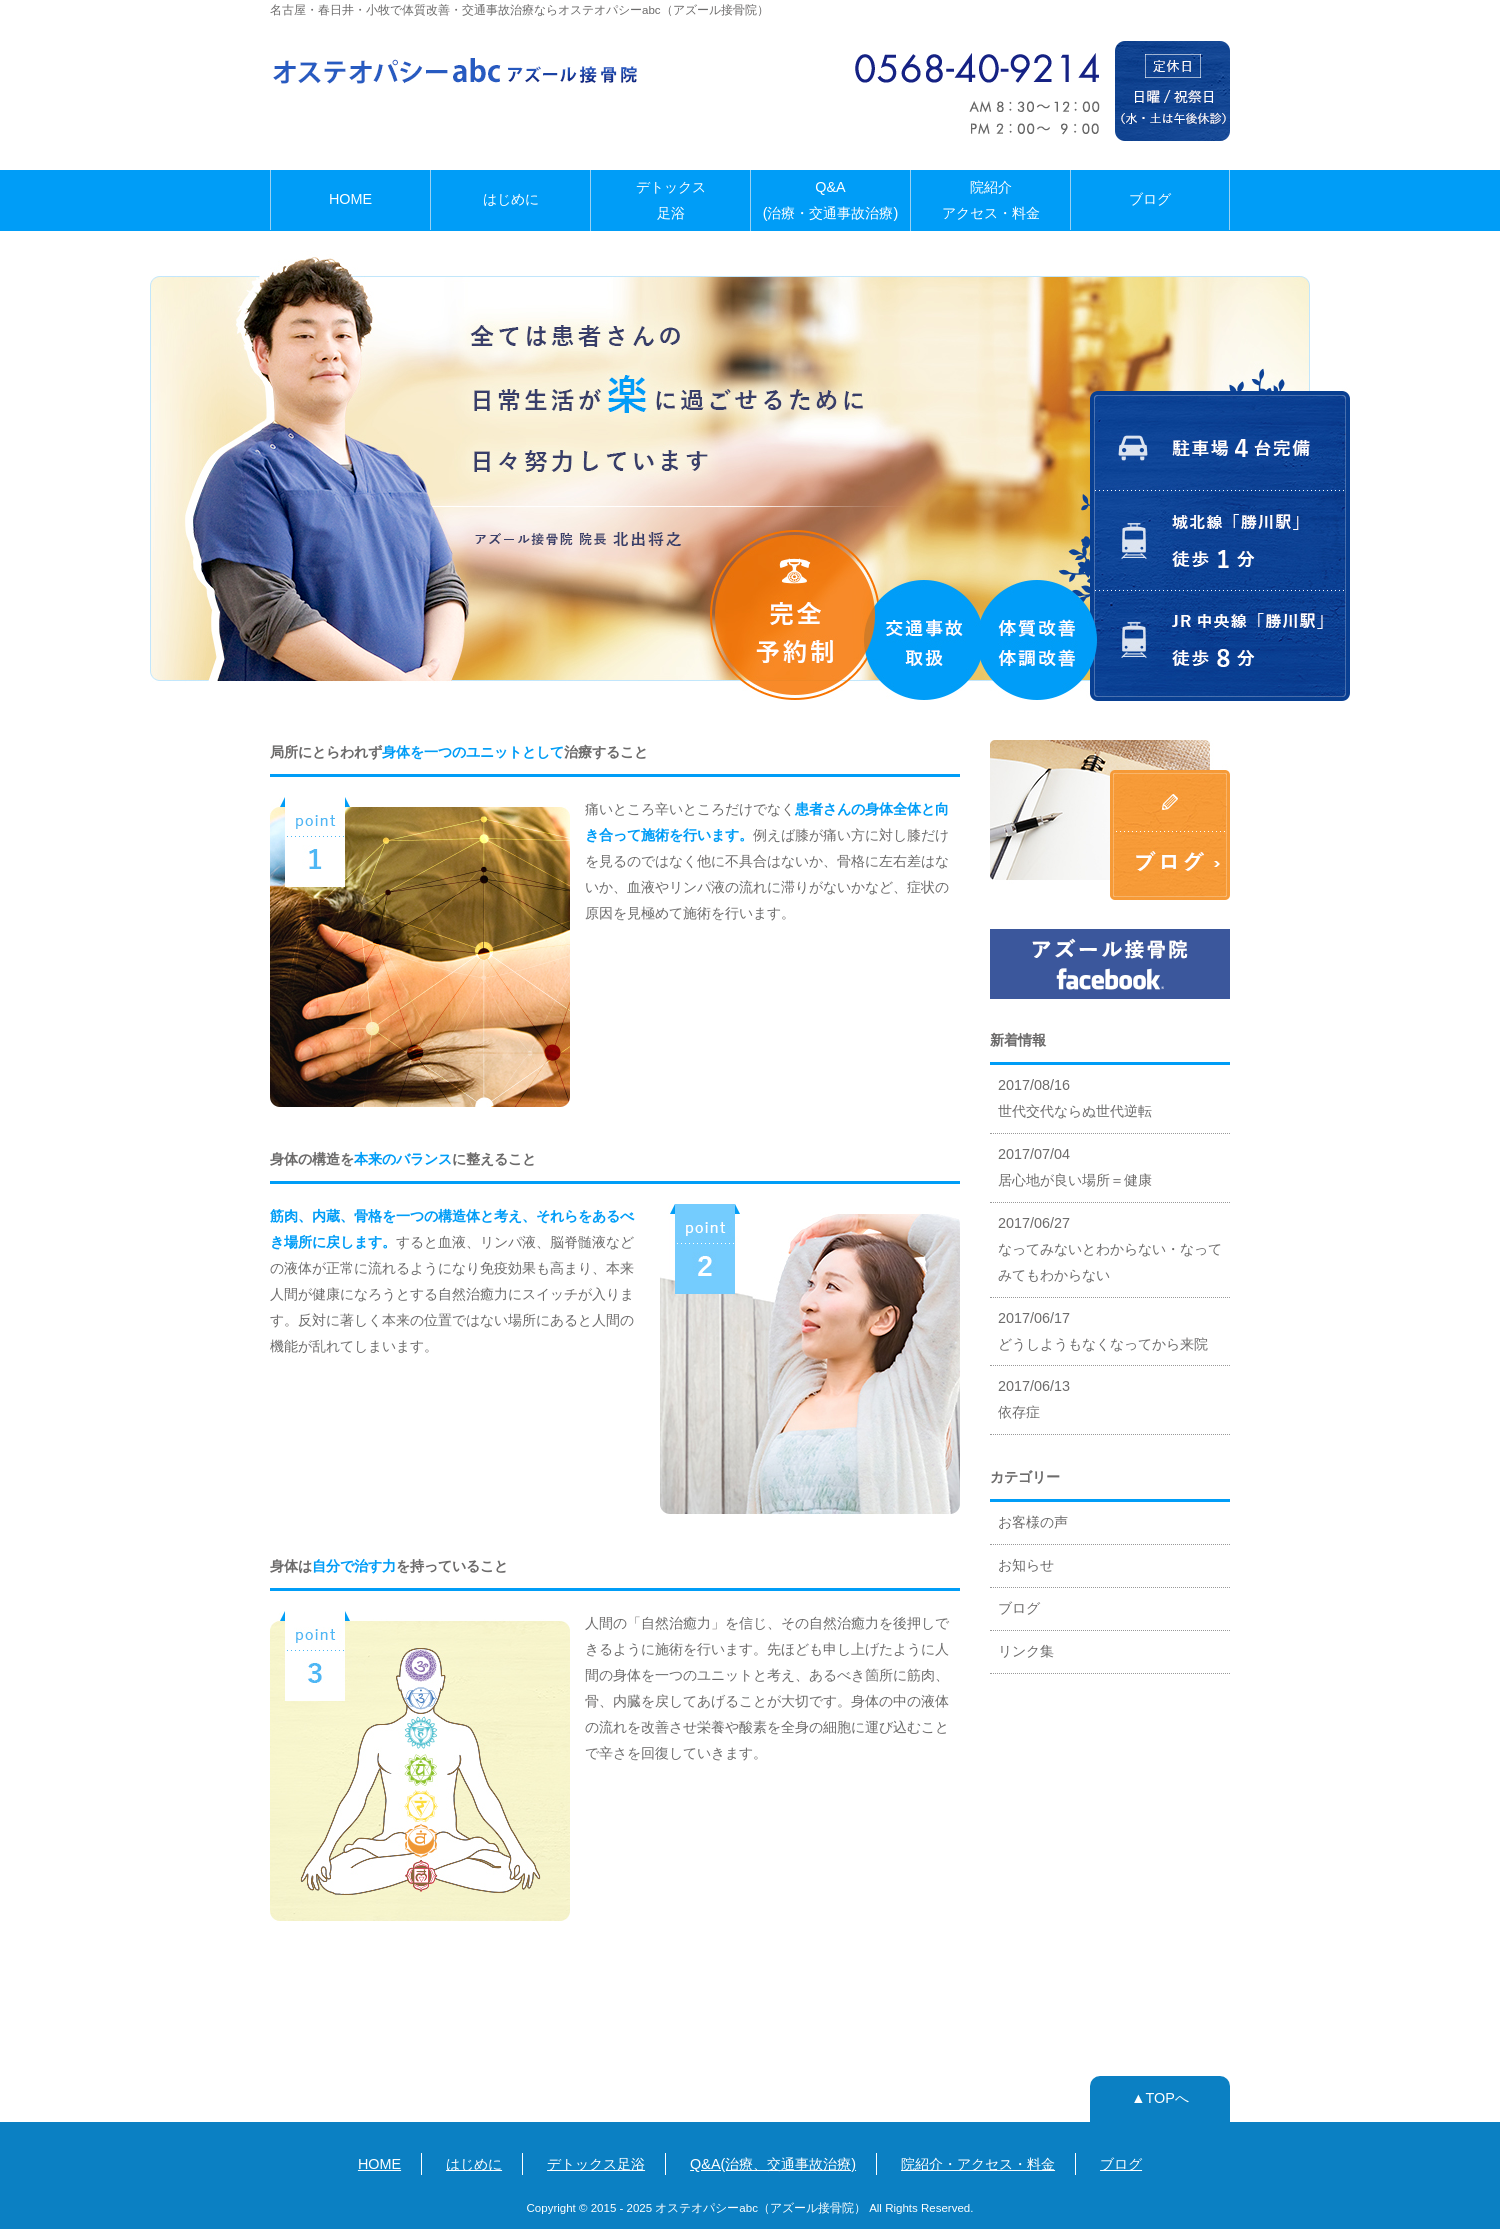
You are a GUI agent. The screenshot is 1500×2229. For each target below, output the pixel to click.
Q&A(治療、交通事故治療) (773, 2164)
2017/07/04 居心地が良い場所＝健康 (1075, 1167)
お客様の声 (1033, 1522)
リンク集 (1026, 1651)
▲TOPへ (1160, 2098)
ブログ (1150, 199)
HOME (350, 199)
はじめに (511, 199)
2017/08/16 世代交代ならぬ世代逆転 (1075, 1098)
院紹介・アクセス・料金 (978, 2164)
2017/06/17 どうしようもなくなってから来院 (1103, 1331)
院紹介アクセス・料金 (991, 200)
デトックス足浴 (671, 200)
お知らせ (1026, 1565)
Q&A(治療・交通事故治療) (831, 200)
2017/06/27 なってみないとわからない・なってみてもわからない (1110, 1249)
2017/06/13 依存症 (1034, 1399)
